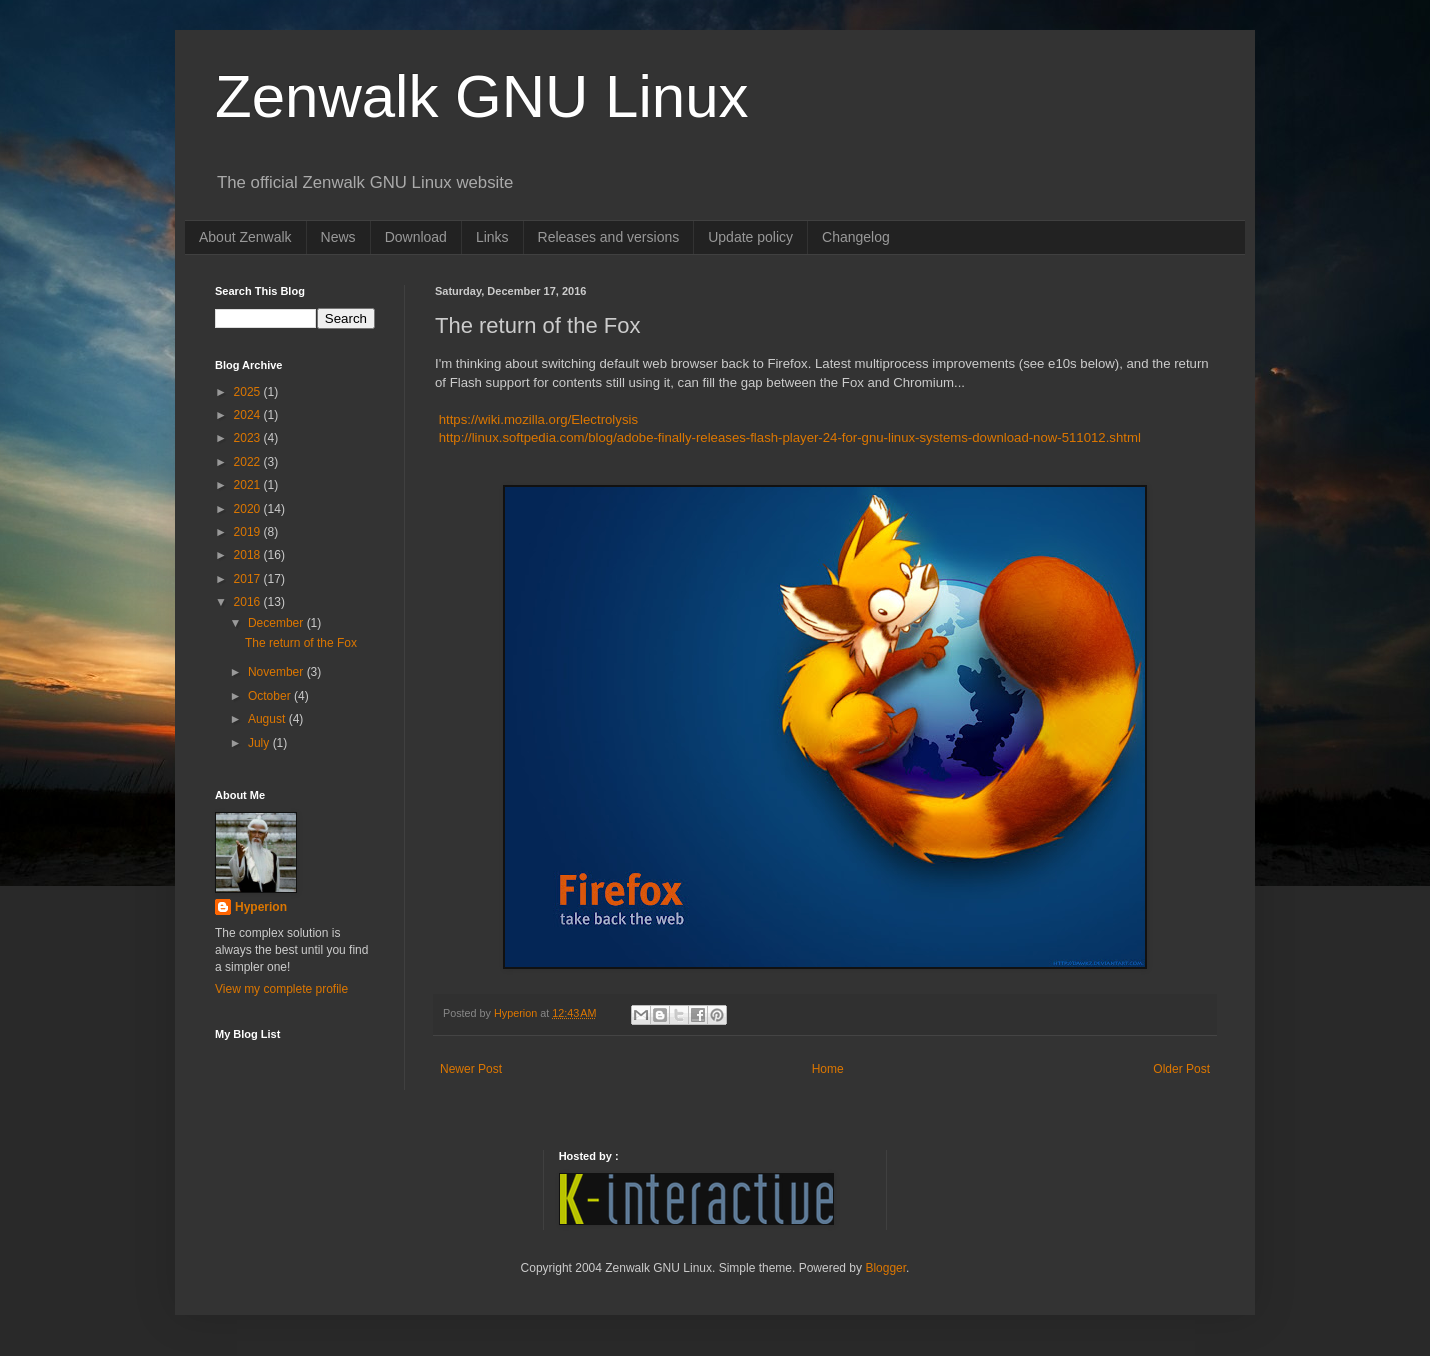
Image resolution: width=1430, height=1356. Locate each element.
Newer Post (471, 1069)
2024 (249, 415)
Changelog (856, 237)
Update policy (750, 237)
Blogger (885, 1268)
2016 (249, 602)
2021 (249, 485)
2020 (249, 509)
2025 (249, 392)
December (277, 623)
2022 (249, 462)
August (268, 719)
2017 (249, 579)
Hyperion (261, 907)
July (260, 743)
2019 (249, 532)
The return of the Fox (301, 643)
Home (828, 1069)
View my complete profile (281, 989)
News (338, 237)
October (271, 696)
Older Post (1181, 1069)
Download (416, 237)
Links (492, 237)
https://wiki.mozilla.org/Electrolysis (536, 419)
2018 (249, 555)
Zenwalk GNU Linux (482, 96)
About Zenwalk (245, 237)
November (277, 672)
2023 (249, 438)
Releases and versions (609, 237)
